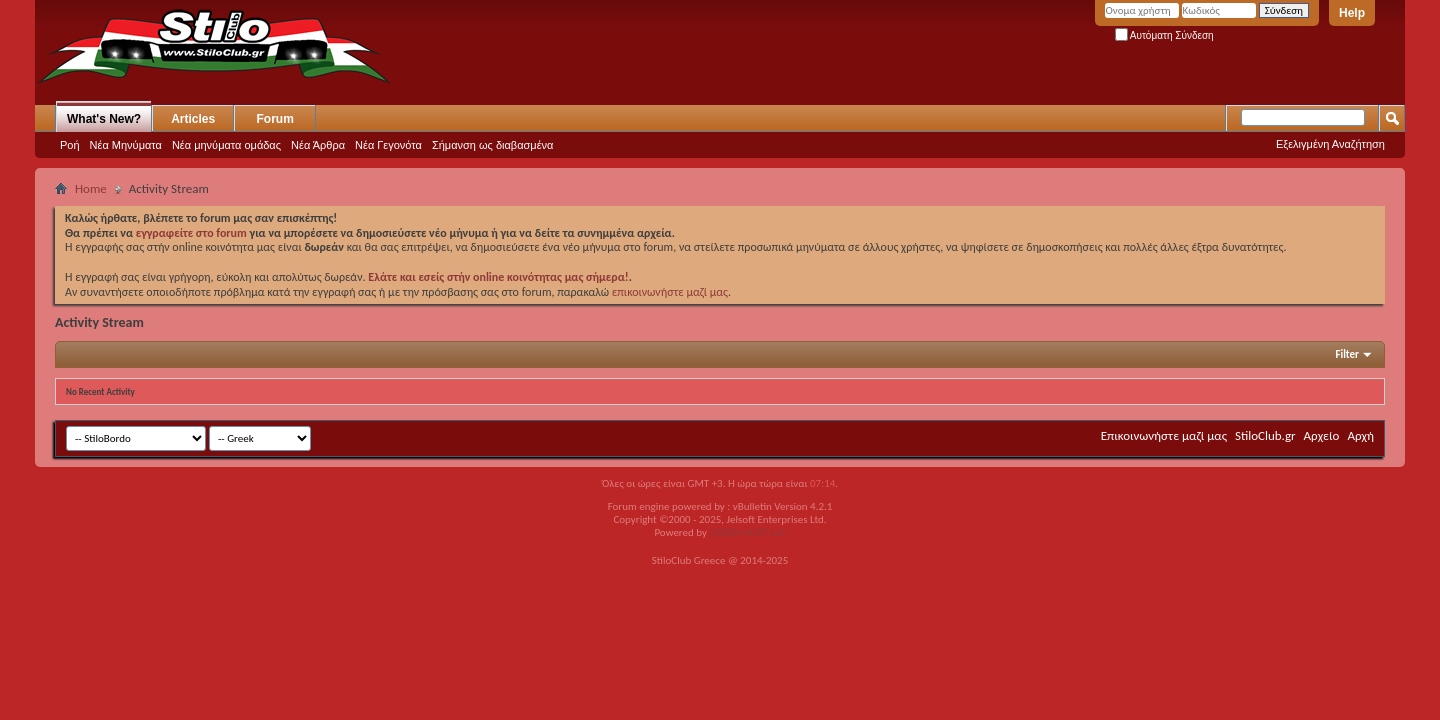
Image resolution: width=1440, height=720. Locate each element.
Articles (193, 119)
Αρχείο (1322, 435)
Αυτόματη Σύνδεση (1164, 35)
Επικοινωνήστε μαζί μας (1164, 435)
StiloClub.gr (1265, 435)
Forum (275, 119)
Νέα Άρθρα (318, 145)
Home (91, 188)
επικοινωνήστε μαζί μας (670, 292)
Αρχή (1360, 435)
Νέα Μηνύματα (126, 145)
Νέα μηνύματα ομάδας (226, 145)
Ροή (70, 145)
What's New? (104, 119)
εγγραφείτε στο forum (193, 233)
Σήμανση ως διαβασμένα (493, 145)
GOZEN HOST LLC (748, 532)
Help (1352, 13)
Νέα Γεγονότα (388, 145)
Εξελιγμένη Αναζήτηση (1330, 144)
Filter (1347, 354)
